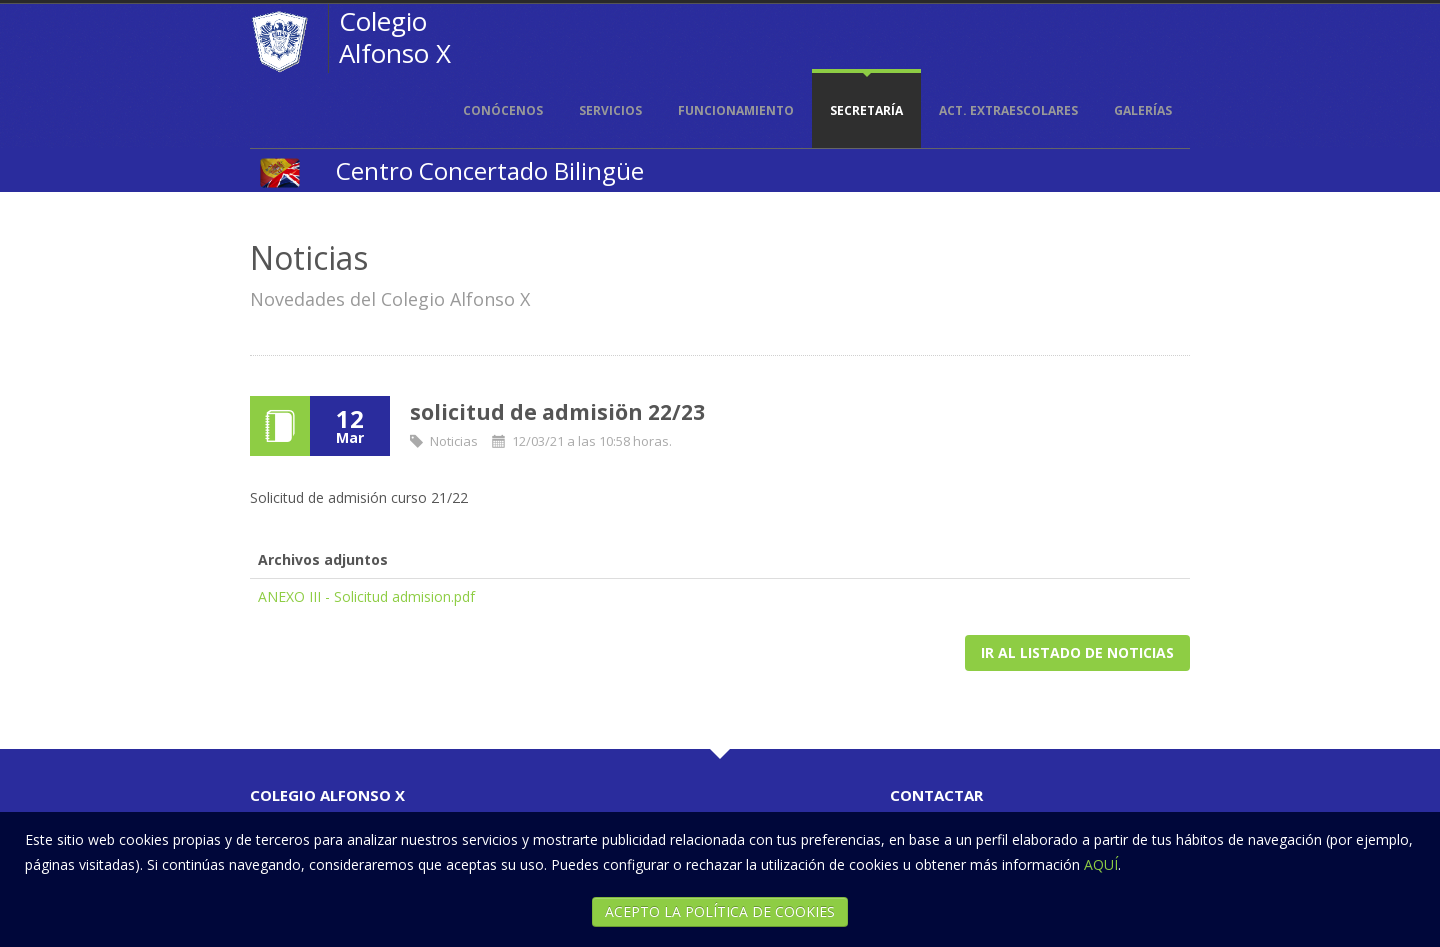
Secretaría (866, 110)
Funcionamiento (736, 110)
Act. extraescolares (1008, 110)
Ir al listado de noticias (1077, 652)
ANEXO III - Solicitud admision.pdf (366, 596)
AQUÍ (1101, 864)
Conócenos (503, 110)
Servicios (610, 110)
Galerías (1143, 110)
